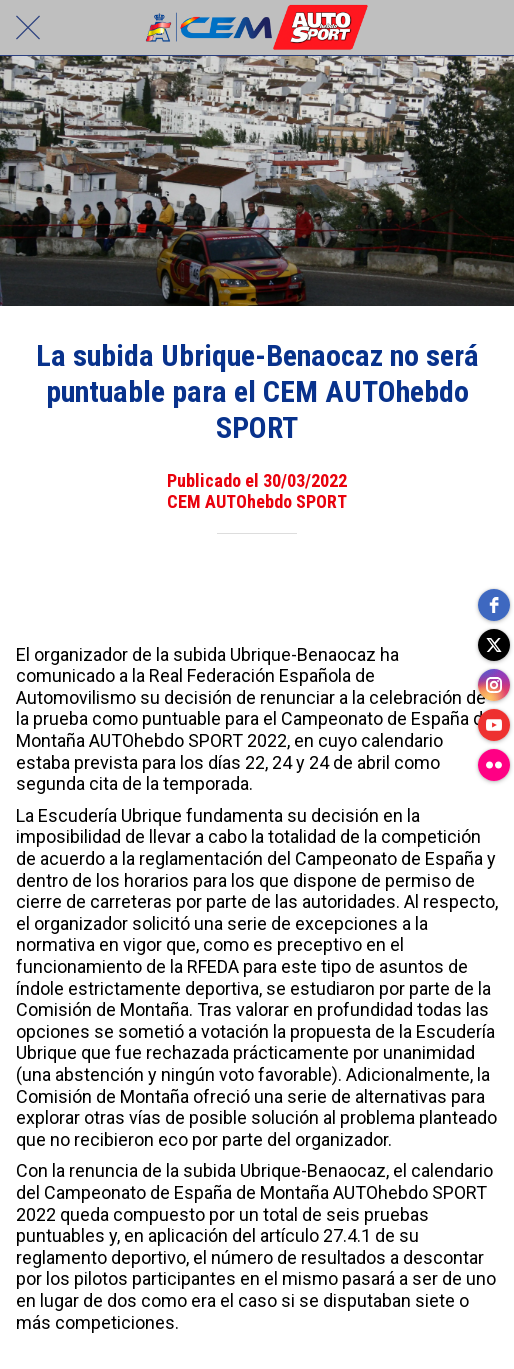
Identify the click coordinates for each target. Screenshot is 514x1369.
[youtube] (494, 725)
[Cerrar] (28, 28)
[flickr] (494, 765)
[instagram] (494, 685)
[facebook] (494, 605)
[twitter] (494, 645)
